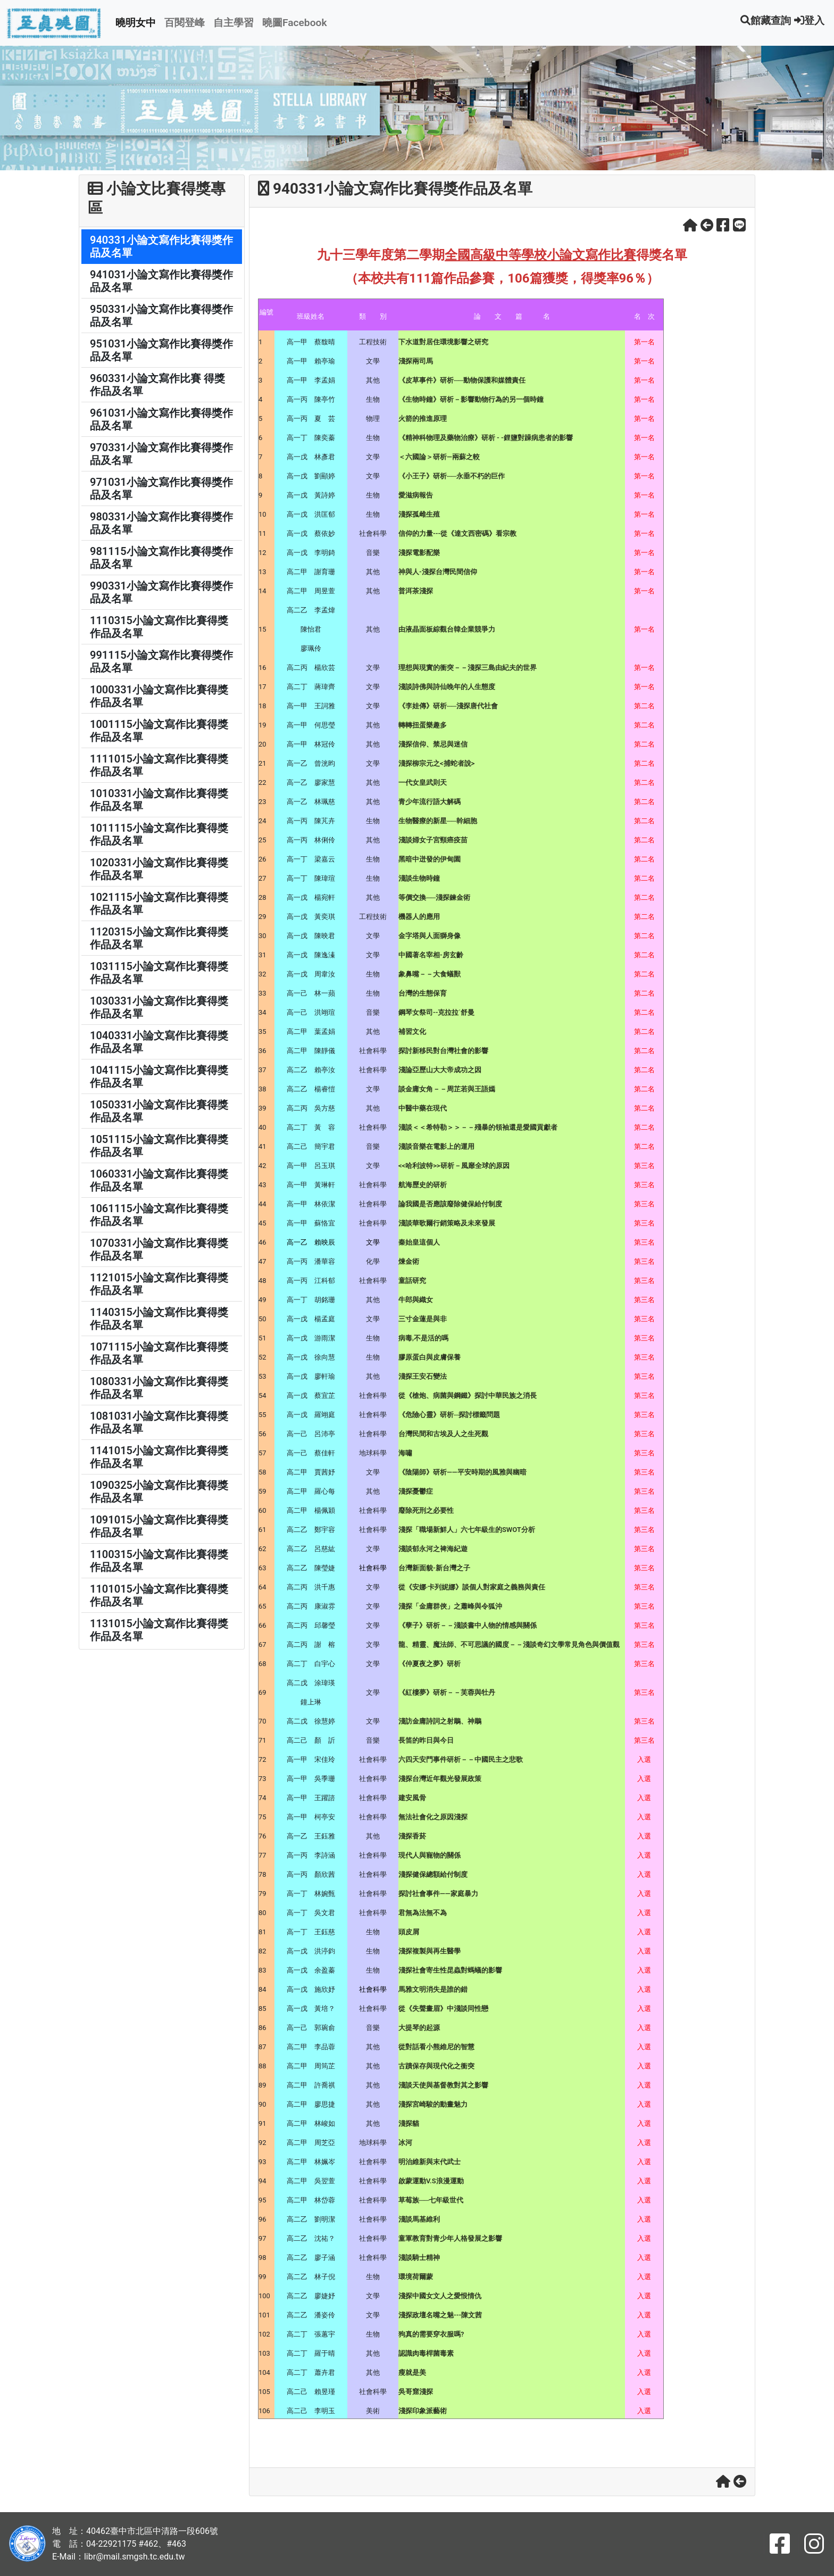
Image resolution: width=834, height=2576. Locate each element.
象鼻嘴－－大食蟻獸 (429, 974)
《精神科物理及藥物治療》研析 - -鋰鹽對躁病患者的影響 (485, 438)
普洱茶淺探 (415, 591)
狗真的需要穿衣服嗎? (431, 2334)
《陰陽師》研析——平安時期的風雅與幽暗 (462, 1472)
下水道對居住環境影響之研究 (443, 342)
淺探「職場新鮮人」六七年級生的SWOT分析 (466, 1530)
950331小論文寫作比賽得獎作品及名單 (161, 315)
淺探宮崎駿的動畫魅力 (433, 2104)
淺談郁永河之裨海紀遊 (433, 1549)
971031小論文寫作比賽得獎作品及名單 (161, 488)
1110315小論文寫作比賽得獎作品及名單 (159, 627)
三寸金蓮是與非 (422, 1319)
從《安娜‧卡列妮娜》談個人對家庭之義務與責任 (471, 1587)
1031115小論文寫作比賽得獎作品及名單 (159, 972)
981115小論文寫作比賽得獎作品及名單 (161, 557)
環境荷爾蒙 (415, 2277)
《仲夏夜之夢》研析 (429, 1664)
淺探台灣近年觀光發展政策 (439, 1779)
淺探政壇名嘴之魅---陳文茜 (440, 2315)
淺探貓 (408, 2123)
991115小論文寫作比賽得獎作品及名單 (161, 661)
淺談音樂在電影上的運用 (436, 1146)
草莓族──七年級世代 (430, 2200)
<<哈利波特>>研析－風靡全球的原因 (454, 1166)
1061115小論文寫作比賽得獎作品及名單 (159, 1215)
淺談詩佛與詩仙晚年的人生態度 (446, 687)
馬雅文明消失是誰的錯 (433, 1989)
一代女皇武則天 (422, 782)
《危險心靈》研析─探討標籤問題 (449, 1415)
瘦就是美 (412, 2372)
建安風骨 (412, 1798)
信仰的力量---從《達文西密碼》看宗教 (457, 533)
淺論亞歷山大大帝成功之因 (439, 1070)
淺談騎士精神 (419, 2258)
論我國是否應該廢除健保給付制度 (450, 1204)
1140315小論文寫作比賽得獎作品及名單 (159, 1318)
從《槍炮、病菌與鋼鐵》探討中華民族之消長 (467, 1395)
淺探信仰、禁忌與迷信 (433, 744)
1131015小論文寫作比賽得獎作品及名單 (159, 1630)
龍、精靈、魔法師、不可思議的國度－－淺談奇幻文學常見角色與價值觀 (509, 1645)
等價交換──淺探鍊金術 (434, 897)
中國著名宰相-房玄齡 (430, 955)
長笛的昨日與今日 (426, 1740)
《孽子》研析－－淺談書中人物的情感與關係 (467, 1625)
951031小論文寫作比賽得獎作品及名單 (161, 350)
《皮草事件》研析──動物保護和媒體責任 (462, 380)
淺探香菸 (412, 1836)
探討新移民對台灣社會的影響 (443, 1051)
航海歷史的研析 (422, 1185)
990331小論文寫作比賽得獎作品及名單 (161, 592)
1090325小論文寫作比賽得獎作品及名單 (159, 1491)
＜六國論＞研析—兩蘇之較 (439, 457)
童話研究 (412, 1281)
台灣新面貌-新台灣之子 (434, 1568)
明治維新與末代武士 (429, 2162)
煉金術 (408, 1261)
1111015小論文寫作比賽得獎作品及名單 (159, 765)
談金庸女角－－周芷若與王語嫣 (446, 1089)
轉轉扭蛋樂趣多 (422, 725)
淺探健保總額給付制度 (433, 1874)
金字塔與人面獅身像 (429, 936)
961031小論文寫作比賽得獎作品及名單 (161, 419)
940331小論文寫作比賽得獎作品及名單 (161, 246)
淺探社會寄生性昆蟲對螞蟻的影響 (450, 1970)
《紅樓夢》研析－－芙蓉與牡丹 (446, 1692)
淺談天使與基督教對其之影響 (443, 2085)
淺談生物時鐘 (419, 878)
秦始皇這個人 (419, 1242)
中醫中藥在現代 (422, 1108)
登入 (809, 20)
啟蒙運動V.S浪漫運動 (431, 2181)
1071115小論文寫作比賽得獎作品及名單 (159, 1353)
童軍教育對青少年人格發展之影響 (450, 2238)
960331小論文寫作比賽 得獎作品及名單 (157, 384)
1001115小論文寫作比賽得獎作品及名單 (159, 730)
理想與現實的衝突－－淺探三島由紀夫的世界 (467, 668)
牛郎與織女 (415, 1300)
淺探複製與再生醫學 (429, 1951)
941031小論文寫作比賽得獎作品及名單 (161, 281)
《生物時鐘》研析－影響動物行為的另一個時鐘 (471, 399)
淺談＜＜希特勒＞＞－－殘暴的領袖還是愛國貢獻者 (477, 1127)
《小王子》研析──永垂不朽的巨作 (451, 476)
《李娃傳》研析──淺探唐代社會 (448, 706)
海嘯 (405, 1453)
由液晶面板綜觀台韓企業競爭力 (446, 629)
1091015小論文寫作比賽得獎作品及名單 (159, 1526)
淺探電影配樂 (419, 553)
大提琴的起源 (419, 2028)
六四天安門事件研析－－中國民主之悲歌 (460, 1759)
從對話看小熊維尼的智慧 (436, 2047)
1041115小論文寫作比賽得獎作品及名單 (159, 1076)
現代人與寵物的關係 (429, 1855)
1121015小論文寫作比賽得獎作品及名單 (159, 1284)
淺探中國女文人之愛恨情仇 (439, 2296)
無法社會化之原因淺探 (433, 1817)
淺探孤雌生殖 (419, 514)
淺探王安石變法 (422, 1376)
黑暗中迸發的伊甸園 (429, 859)
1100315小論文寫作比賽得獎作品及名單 (159, 1560)
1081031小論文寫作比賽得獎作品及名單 (159, 1422)
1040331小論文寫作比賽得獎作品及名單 (159, 1042)
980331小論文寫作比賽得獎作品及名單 (161, 523)
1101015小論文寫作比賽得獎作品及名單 (159, 1595)
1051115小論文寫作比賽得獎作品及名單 (159, 1145)
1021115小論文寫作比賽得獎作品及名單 (159, 903)
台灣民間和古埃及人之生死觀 (443, 1434)
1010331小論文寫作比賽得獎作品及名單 (159, 800)
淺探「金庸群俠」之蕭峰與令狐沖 (450, 1606)
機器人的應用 (419, 917)
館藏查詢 (765, 20)
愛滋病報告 (415, 495)
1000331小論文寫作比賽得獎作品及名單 (159, 696)
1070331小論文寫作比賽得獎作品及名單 (159, 1249)
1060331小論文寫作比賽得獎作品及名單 (159, 1180)
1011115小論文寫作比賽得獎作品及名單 (159, 834)
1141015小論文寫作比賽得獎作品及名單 (159, 1457)
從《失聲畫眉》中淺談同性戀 (443, 2008)
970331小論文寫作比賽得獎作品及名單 (161, 454)
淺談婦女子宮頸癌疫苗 (433, 840)
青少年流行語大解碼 (429, 802)
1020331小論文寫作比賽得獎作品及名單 (159, 869)
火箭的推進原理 (422, 419)
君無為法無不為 (422, 1913)
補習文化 (412, 1032)
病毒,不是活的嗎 (423, 1338)
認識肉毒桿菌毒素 (426, 2353)
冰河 (405, 2143)
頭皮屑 (408, 1932)
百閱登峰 (184, 22)
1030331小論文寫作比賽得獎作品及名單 (159, 1007)
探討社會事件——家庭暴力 (438, 1894)
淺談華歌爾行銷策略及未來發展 (446, 1223)
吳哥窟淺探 (415, 2392)
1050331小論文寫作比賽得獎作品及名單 (159, 1111)
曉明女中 (135, 22)
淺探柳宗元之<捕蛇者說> (436, 763)
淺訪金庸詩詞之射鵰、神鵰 (439, 1721)
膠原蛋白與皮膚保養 (429, 1357)
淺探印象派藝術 (422, 2411)
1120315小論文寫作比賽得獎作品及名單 (159, 938)
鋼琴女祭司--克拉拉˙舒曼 (436, 1012)
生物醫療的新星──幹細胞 (437, 821)
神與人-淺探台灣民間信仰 (437, 572)
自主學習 (233, 22)
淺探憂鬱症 (415, 1491)
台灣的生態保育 (422, 993)
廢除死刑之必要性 (426, 1510)
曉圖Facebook (294, 22)
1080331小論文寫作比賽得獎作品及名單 (159, 1388)
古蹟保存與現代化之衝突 (436, 2066)
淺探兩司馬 (415, 361)
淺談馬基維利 (419, 2219)
